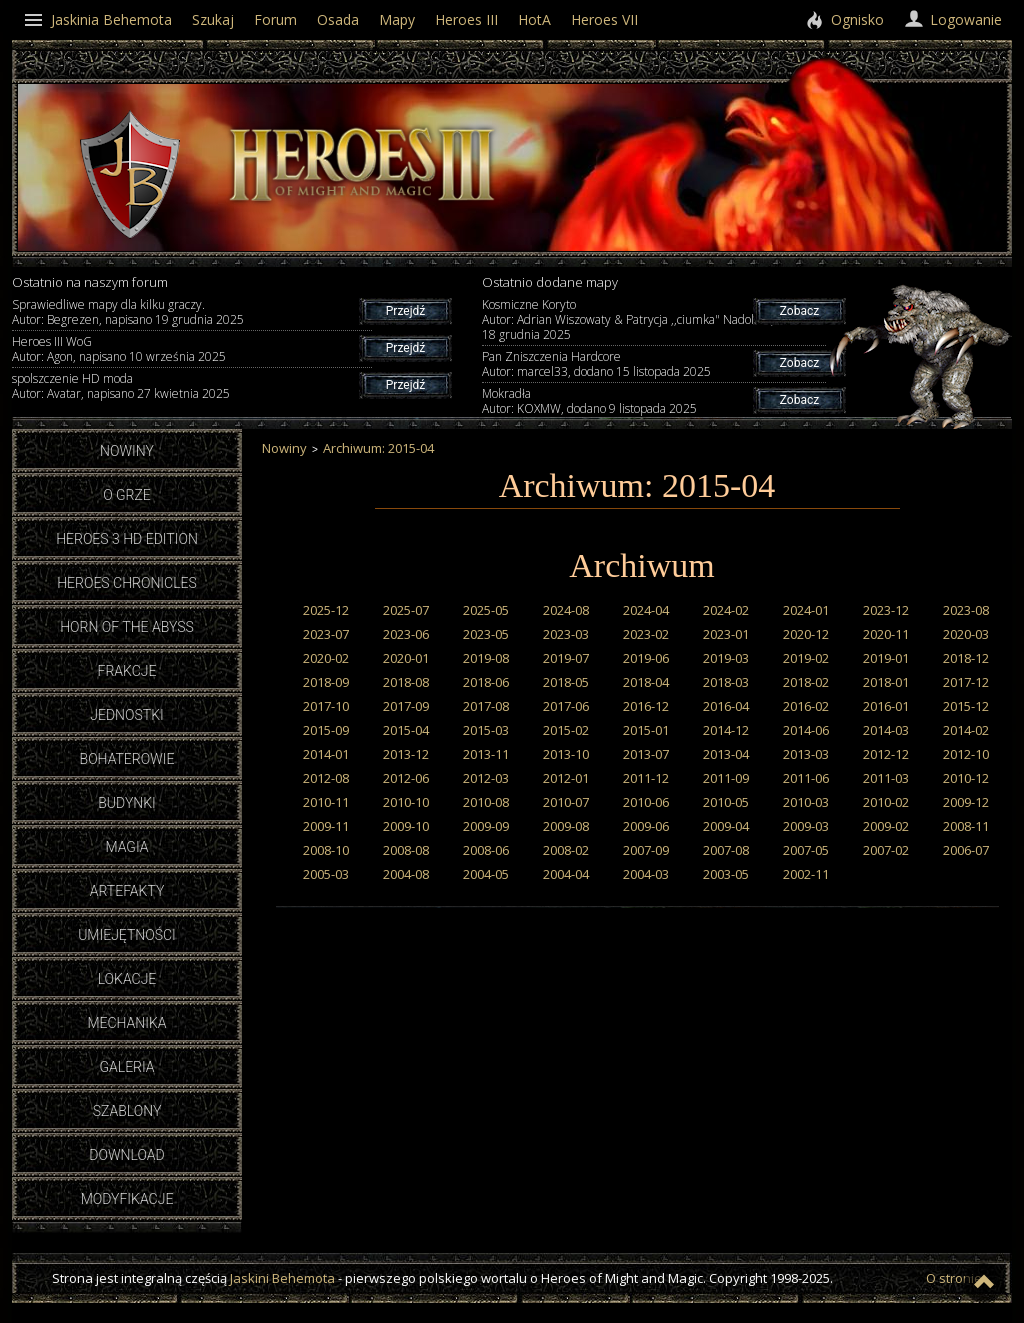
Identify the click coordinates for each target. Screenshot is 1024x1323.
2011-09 (726, 778)
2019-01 (886, 658)
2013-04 (726, 754)
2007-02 (886, 850)
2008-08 (406, 850)
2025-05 (486, 610)
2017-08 (486, 706)
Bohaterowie (127, 759)
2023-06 (406, 634)
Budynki (127, 803)
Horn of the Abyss (127, 627)
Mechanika (126, 1023)
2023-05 (486, 634)
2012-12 (886, 754)
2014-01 (326, 754)
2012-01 (566, 778)
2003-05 (726, 874)
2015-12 (966, 706)
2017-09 (406, 706)
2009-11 (326, 826)
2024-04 (646, 610)
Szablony (127, 1111)
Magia (126, 847)
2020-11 (886, 634)
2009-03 (806, 826)
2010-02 (886, 802)
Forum (275, 19)
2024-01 (806, 610)
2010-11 (326, 802)
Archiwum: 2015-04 (378, 448)
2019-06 (646, 658)
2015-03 (486, 730)
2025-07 (406, 610)
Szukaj (213, 19)
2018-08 (406, 682)
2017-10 (326, 706)
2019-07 (566, 658)
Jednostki (126, 715)
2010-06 (646, 802)
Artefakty (127, 891)
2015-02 (566, 730)
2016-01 (886, 706)
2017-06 (566, 706)
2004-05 (486, 874)
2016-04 (726, 706)
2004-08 (406, 874)
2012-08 (326, 778)
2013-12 (406, 754)
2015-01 (646, 730)
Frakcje (127, 671)
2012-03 (486, 778)
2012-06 (406, 778)
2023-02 (646, 634)
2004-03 (646, 874)
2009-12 (966, 802)
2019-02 (806, 658)
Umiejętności (127, 935)
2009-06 (646, 826)
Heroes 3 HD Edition (127, 539)
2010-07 (566, 802)
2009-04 (726, 826)
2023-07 (326, 634)
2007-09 (646, 850)
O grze (127, 495)
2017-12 (966, 682)
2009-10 (406, 826)
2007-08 (726, 850)
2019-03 (726, 658)
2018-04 (646, 682)
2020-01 (406, 658)
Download (126, 1155)
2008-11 (966, 826)
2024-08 (566, 610)
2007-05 (806, 850)
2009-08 (566, 826)
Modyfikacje (127, 1199)
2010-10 (406, 802)
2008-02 (566, 850)
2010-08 (486, 802)
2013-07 (646, 754)
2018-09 (326, 682)
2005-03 (326, 874)
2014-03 (886, 730)
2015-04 (406, 730)
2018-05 (566, 682)
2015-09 (326, 730)
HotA (534, 19)
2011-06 (806, 778)
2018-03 (726, 682)
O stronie (954, 1278)
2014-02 (966, 730)
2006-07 (966, 850)
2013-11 (486, 754)
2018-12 (966, 658)
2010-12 (966, 778)
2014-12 (726, 730)
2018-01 (886, 682)
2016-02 (806, 706)
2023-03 (566, 634)
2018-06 (486, 682)
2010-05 (726, 802)
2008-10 (326, 850)
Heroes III (466, 19)
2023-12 (886, 610)
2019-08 (486, 658)
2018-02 (806, 682)
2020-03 (966, 634)
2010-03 (806, 802)
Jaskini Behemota (282, 1278)
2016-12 (646, 706)
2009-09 (486, 826)
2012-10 (966, 754)
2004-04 (566, 874)
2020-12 (806, 634)
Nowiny (127, 451)
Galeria (126, 1067)
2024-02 (726, 610)
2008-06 (486, 850)
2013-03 (806, 754)
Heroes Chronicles (127, 583)
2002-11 (806, 874)
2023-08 (966, 610)
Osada (338, 19)
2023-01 (726, 634)
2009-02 (886, 826)
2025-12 (326, 610)
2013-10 (566, 754)
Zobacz (799, 311)
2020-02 (326, 658)
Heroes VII (604, 19)
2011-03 (886, 778)
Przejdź (405, 311)
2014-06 (806, 730)
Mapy (397, 19)
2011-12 (646, 778)
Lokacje (127, 979)
